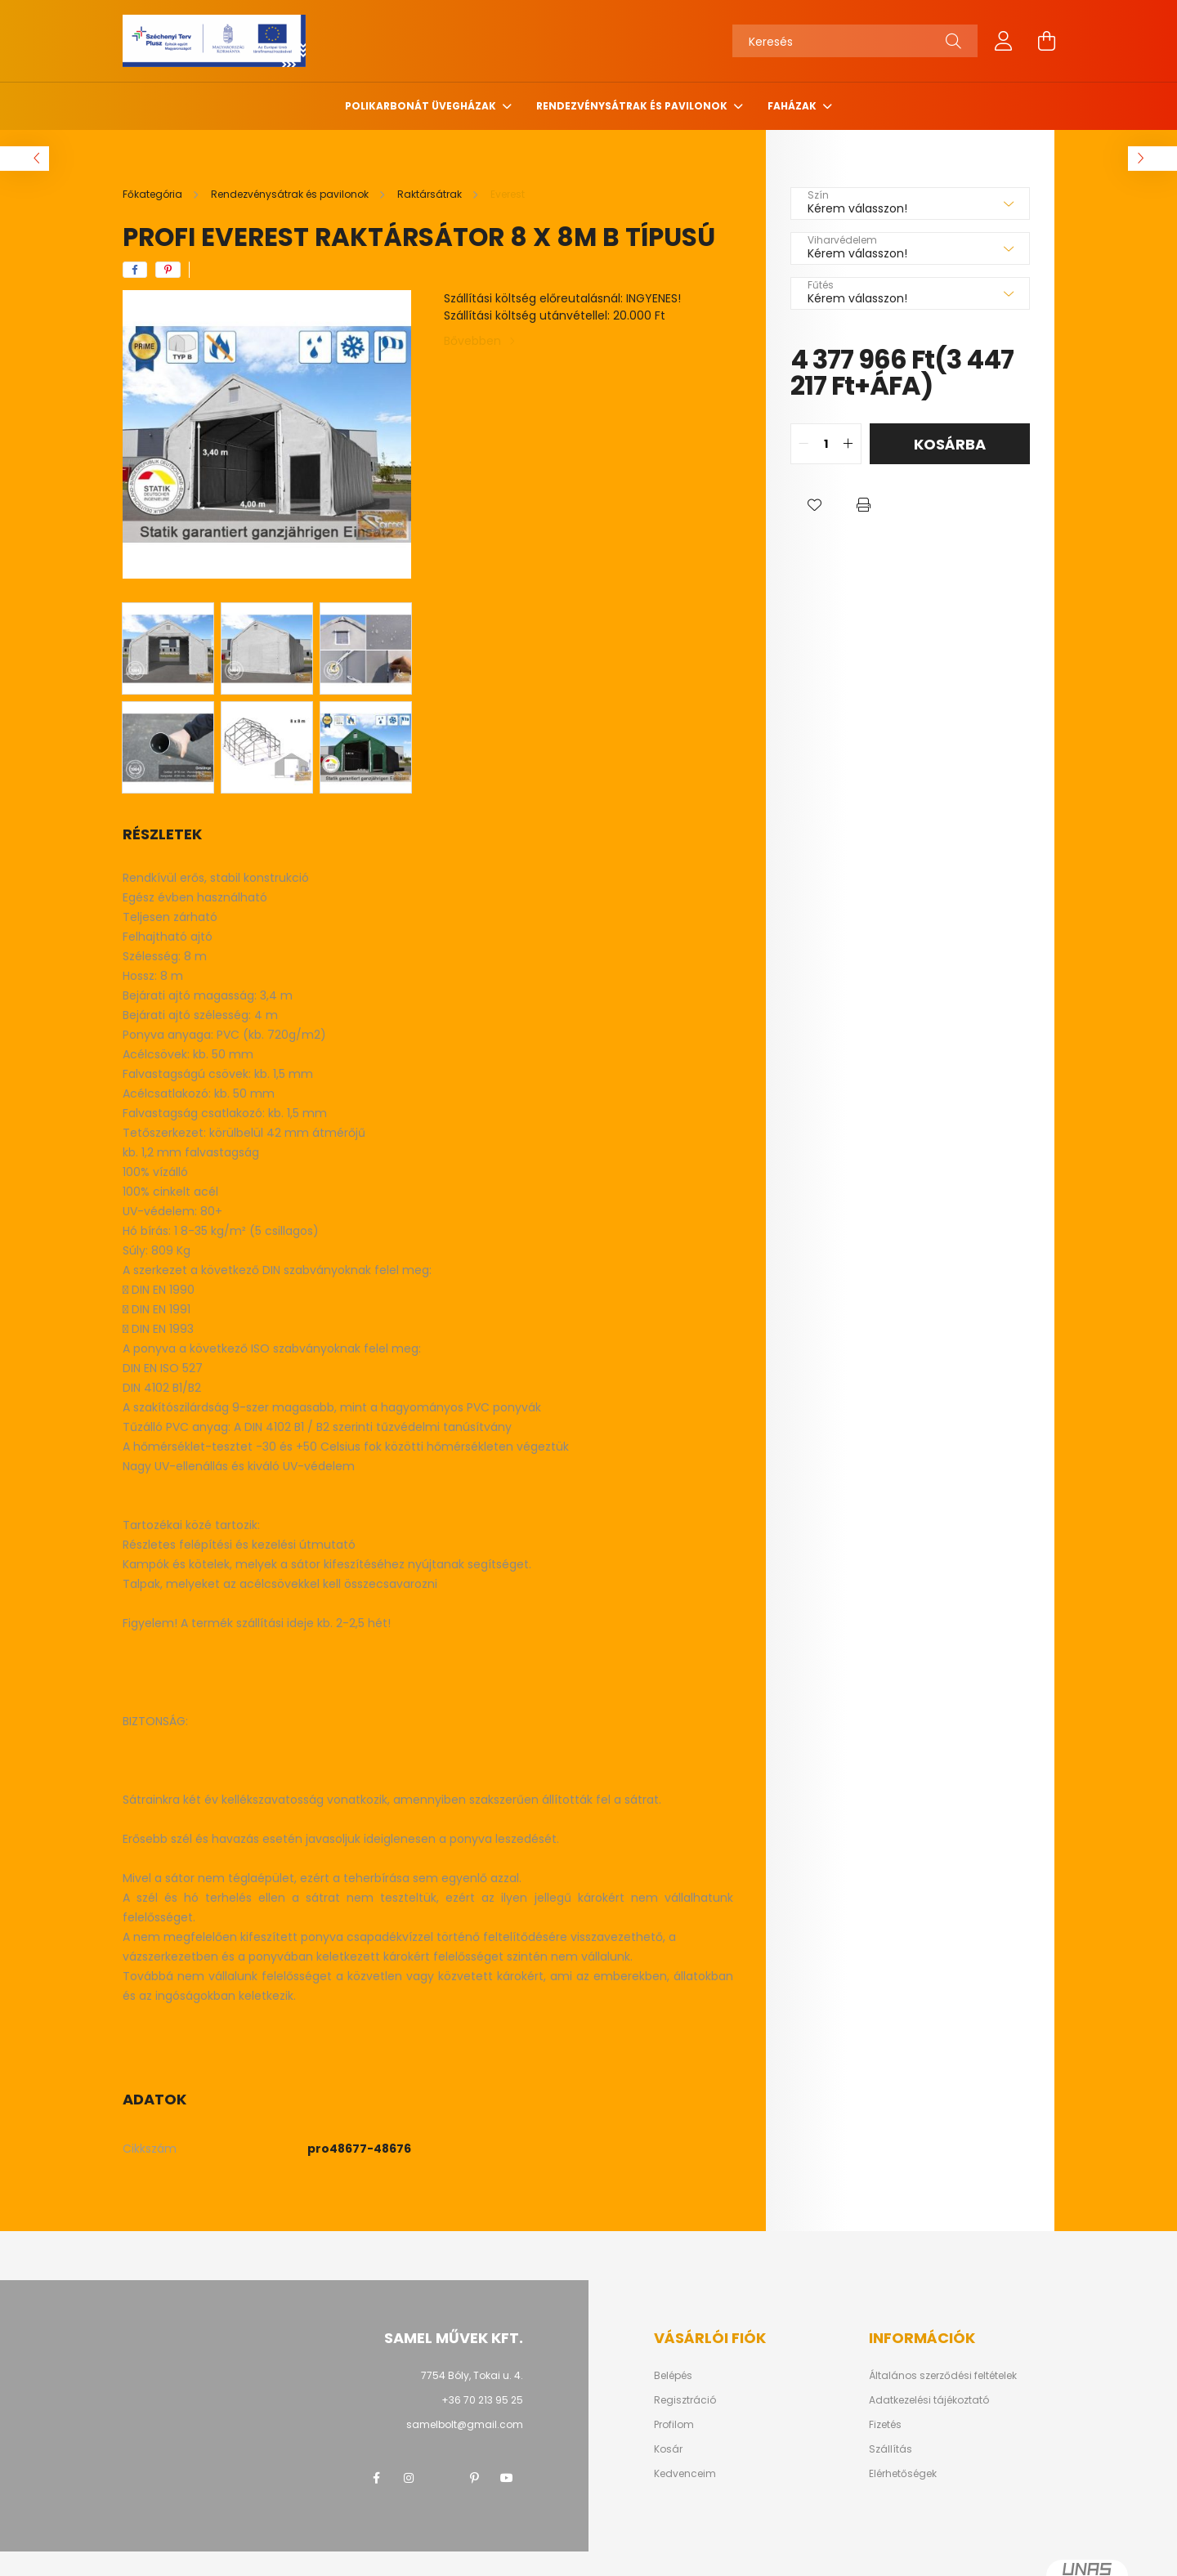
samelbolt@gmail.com (464, 2424)
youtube (506, 2478)
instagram (408, 2478)
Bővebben (472, 341)
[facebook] (135, 270)
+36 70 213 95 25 (482, 2400)
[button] (815, 505)
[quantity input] (826, 443)
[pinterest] (168, 270)
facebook (376, 2478)
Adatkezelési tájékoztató (929, 2400)
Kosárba (950, 444)
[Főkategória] (154, 194)
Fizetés (885, 2425)
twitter (441, 2478)
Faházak (793, 106)
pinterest (474, 2478)
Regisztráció (685, 2400)
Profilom (674, 2425)
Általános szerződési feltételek (943, 2375)
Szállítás (890, 2449)
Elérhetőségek (903, 2474)
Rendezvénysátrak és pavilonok (633, 106)
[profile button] (1003, 41)
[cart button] (1046, 41)
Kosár (668, 2449)
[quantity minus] (803, 444)
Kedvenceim (685, 2474)
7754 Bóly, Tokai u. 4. (472, 2375)
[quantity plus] (848, 444)
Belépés (673, 2375)
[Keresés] (855, 41)
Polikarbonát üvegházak (422, 106)
